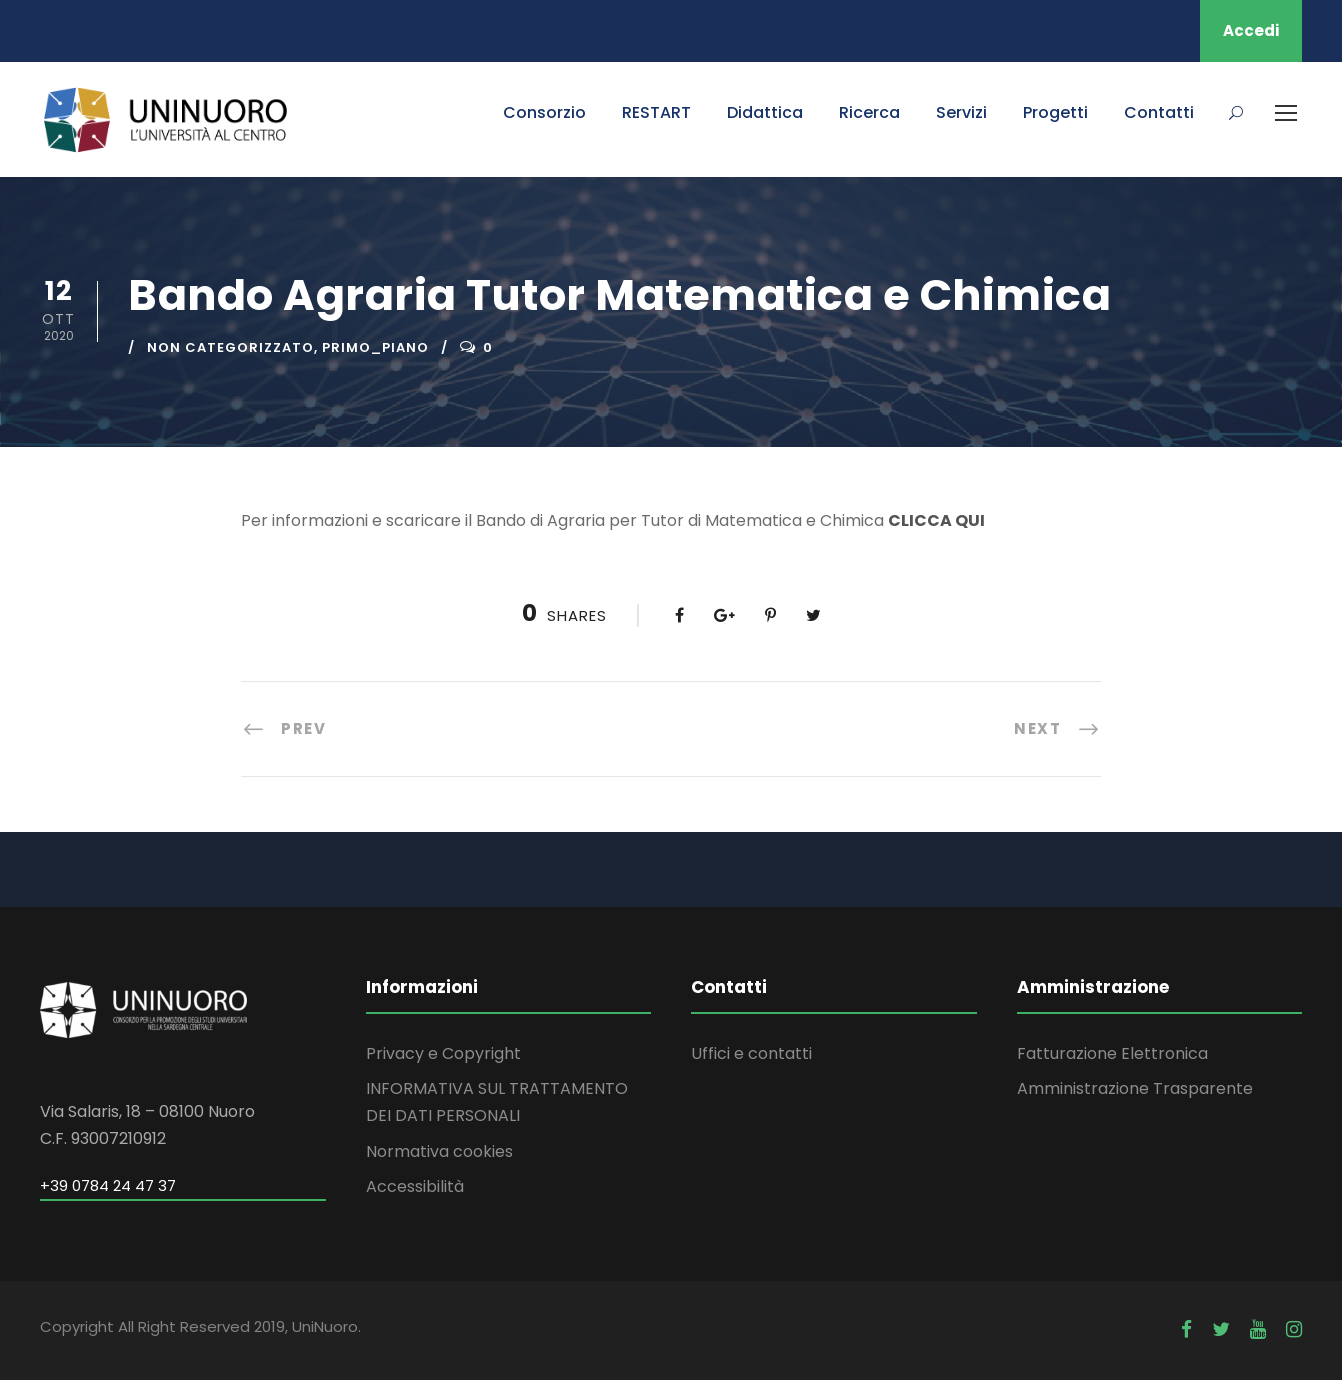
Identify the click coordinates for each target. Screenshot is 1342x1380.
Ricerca (869, 112)
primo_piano (375, 347)
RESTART (656, 112)
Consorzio (544, 112)
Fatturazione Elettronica (1112, 1053)
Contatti (1159, 112)
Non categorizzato (230, 347)
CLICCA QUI (936, 520)
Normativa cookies (439, 1151)
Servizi (961, 112)
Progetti (1055, 112)
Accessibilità (415, 1186)
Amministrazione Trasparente (1135, 1088)
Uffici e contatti (751, 1053)
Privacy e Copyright (443, 1053)
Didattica (765, 112)
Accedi (1251, 30)
